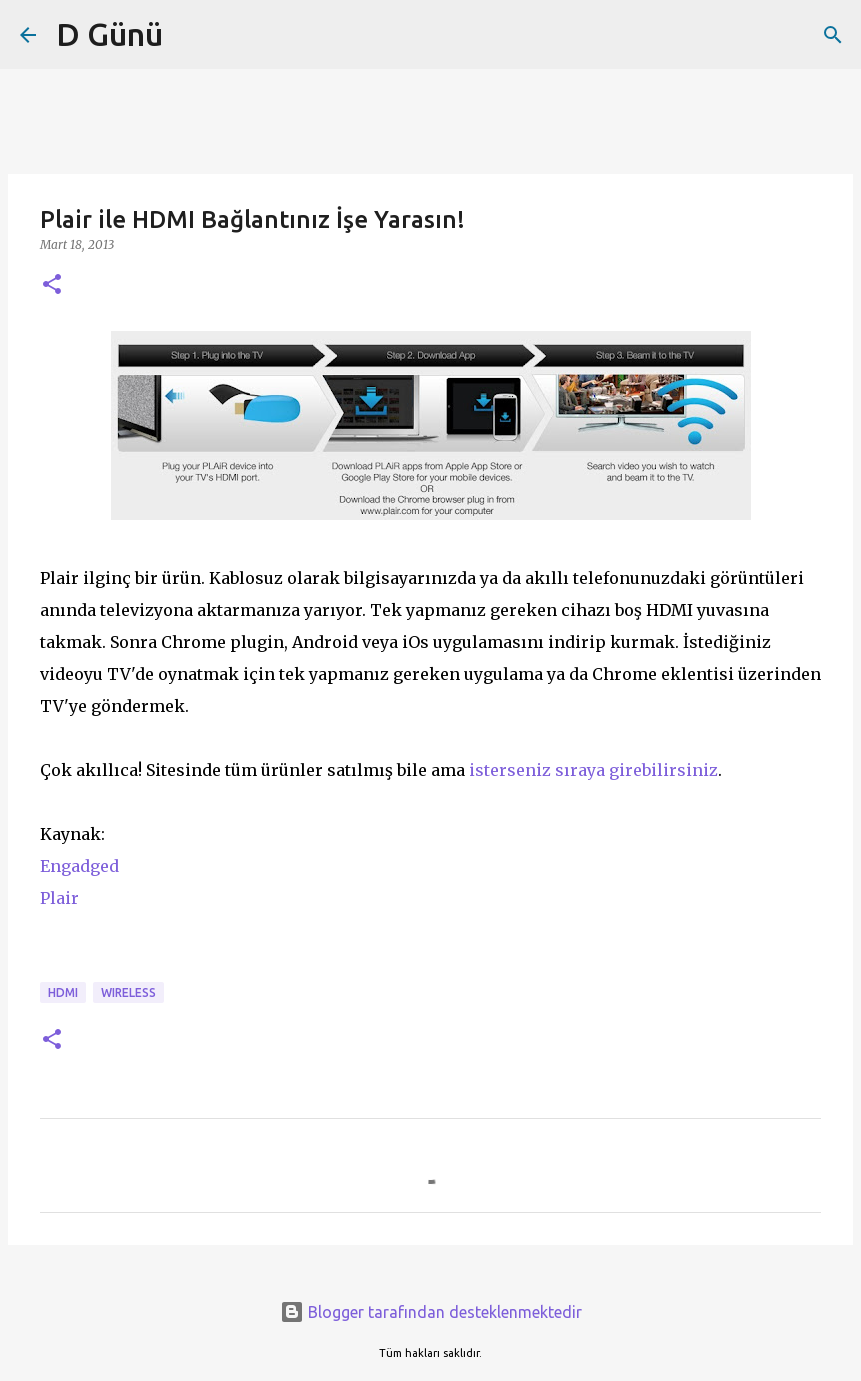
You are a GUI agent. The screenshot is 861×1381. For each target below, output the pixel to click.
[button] (52, 285)
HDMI (63, 992)
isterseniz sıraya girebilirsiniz (593, 770)
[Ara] (833, 35)
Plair (59, 898)
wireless (128, 992)
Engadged (79, 866)
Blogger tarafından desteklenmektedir (431, 1312)
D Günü (109, 34)
